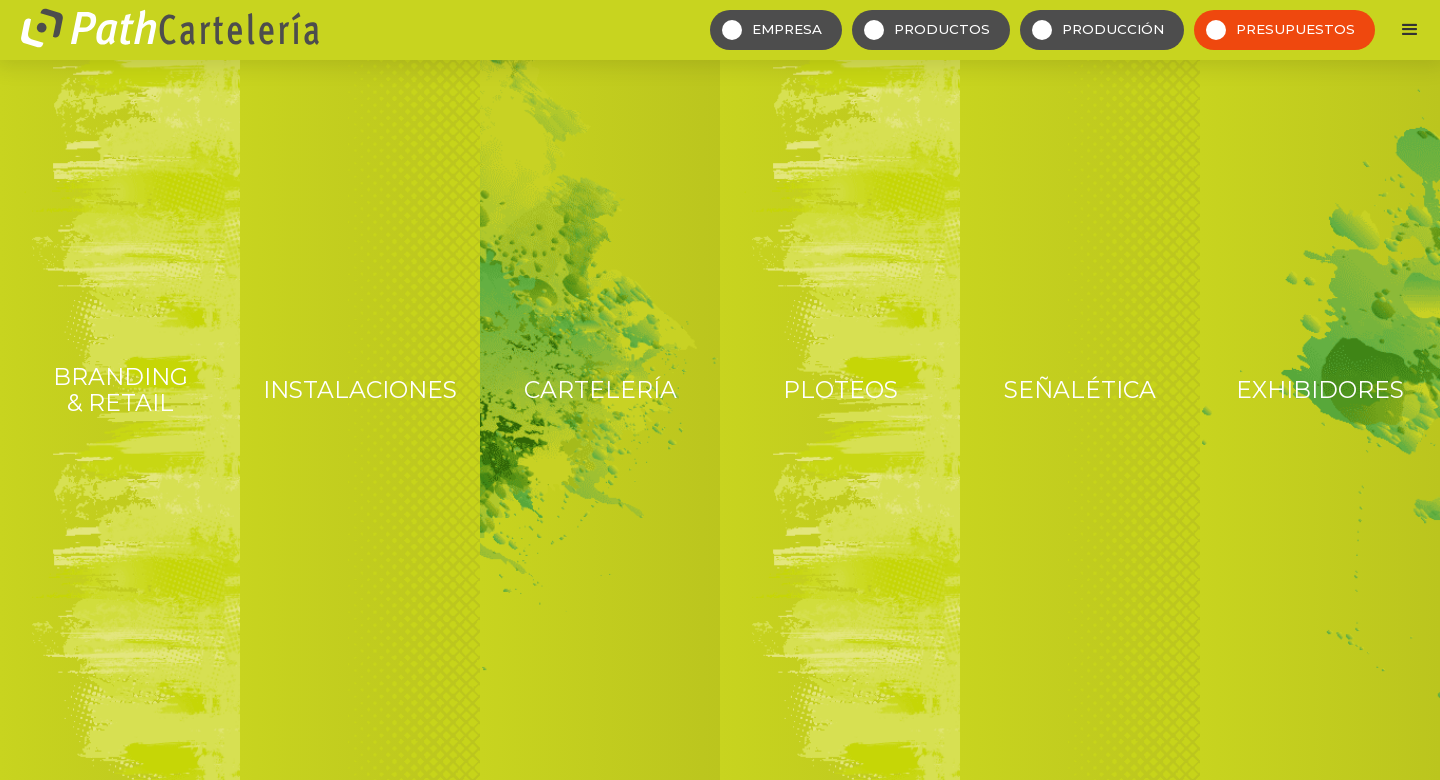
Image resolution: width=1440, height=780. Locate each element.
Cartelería (600, 390)
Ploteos (840, 390)
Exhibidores (1320, 390)
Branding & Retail (120, 389)
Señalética (1080, 390)
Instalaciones (360, 390)
